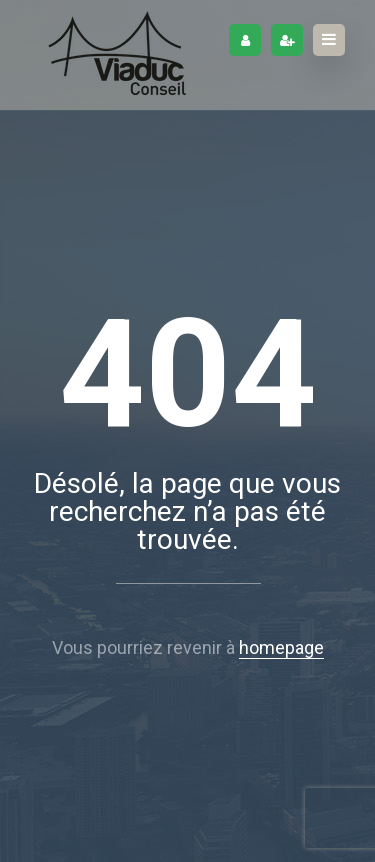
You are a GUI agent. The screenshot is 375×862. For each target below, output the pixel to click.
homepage (281, 647)
